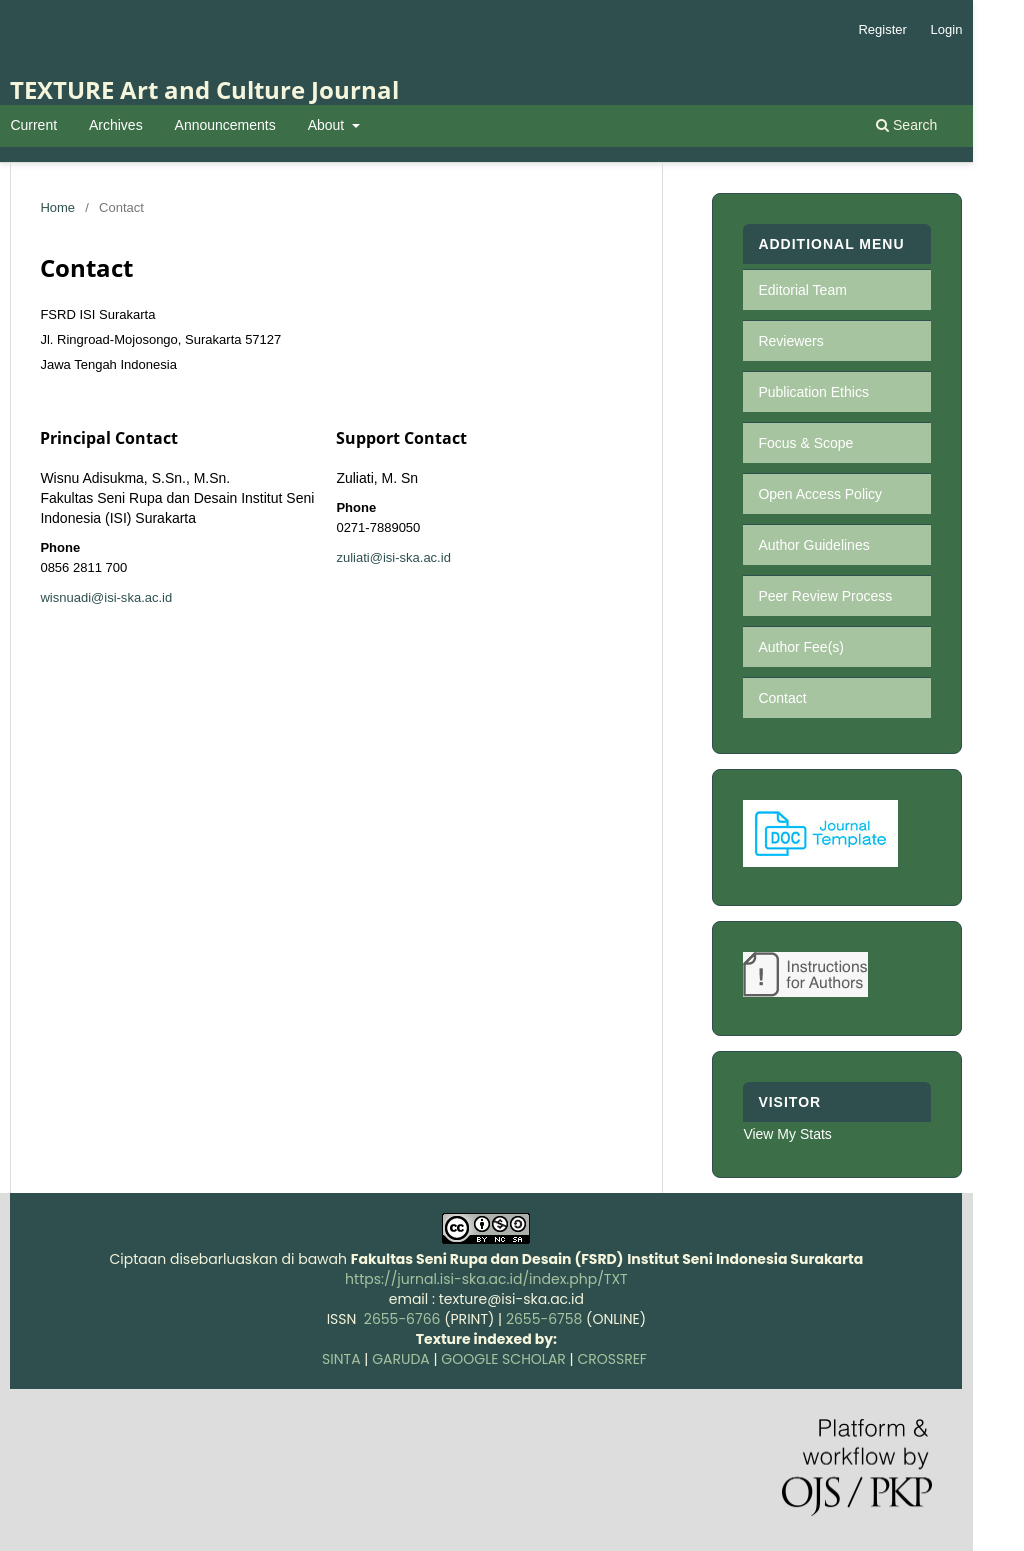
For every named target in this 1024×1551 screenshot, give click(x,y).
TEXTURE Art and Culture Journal (204, 89)
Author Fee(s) (801, 647)
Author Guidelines (813, 545)
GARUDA (398, 1359)
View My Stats (787, 1134)
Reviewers (790, 341)
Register (882, 29)
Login (947, 29)
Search (906, 125)
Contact (782, 698)
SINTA (341, 1359)
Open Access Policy (820, 494)
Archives (116, 125)
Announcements (225, 125)
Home (57, 207)
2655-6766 (402, 1319)
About (328, 125)
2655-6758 (544, 1319)
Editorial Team (802, 290)
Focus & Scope (805, 443)
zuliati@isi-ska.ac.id (393, 557)
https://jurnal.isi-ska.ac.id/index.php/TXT (486, 1279)
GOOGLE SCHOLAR (503, 1359)
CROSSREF (612, 1359)
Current (33, 125)
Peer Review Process (825, 596)
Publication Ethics (813, 392)
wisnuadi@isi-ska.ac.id (106, 597)
